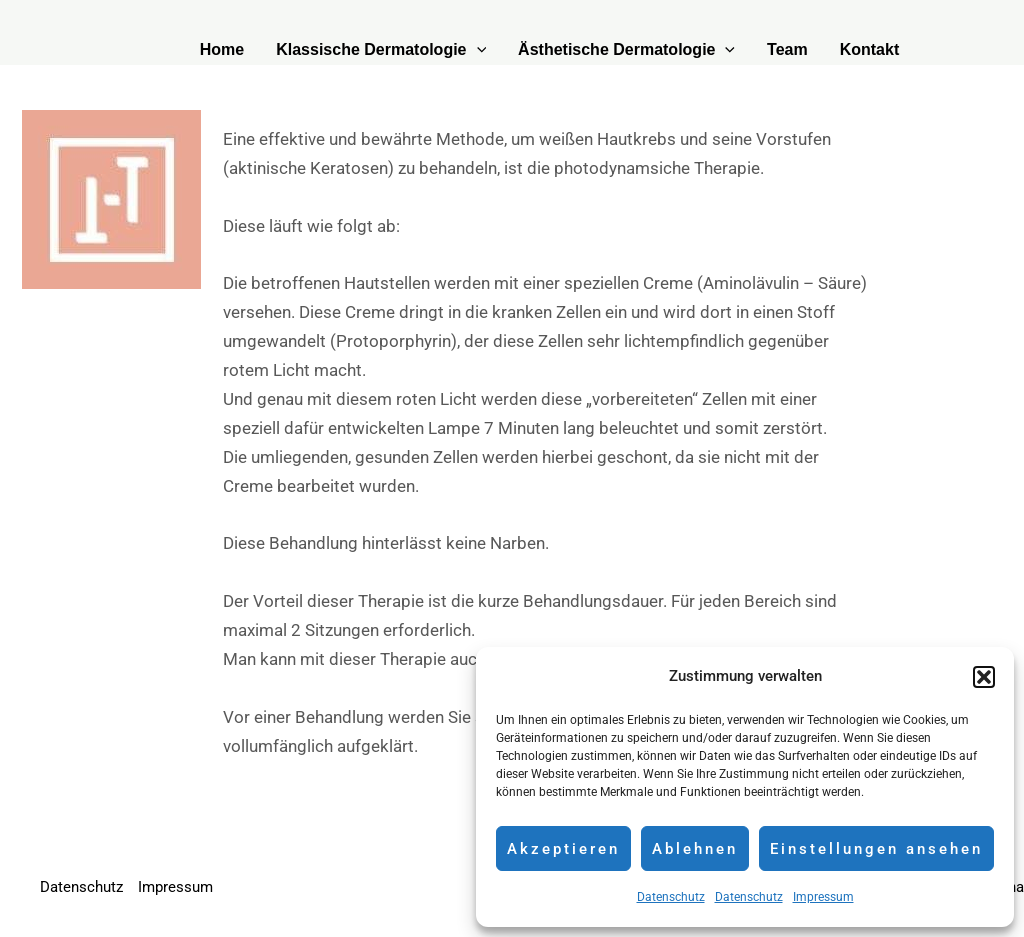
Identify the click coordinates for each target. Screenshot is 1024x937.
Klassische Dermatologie (381, 50)
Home (222, 49)
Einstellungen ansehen (876, 849)
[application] (477, 50)
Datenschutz (671, 897)
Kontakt (870, 49)
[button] (984, 677)
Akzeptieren (563, 849)
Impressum (823, 897)
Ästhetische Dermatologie (626, 50)
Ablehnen (695, 849)
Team (787, 49)
